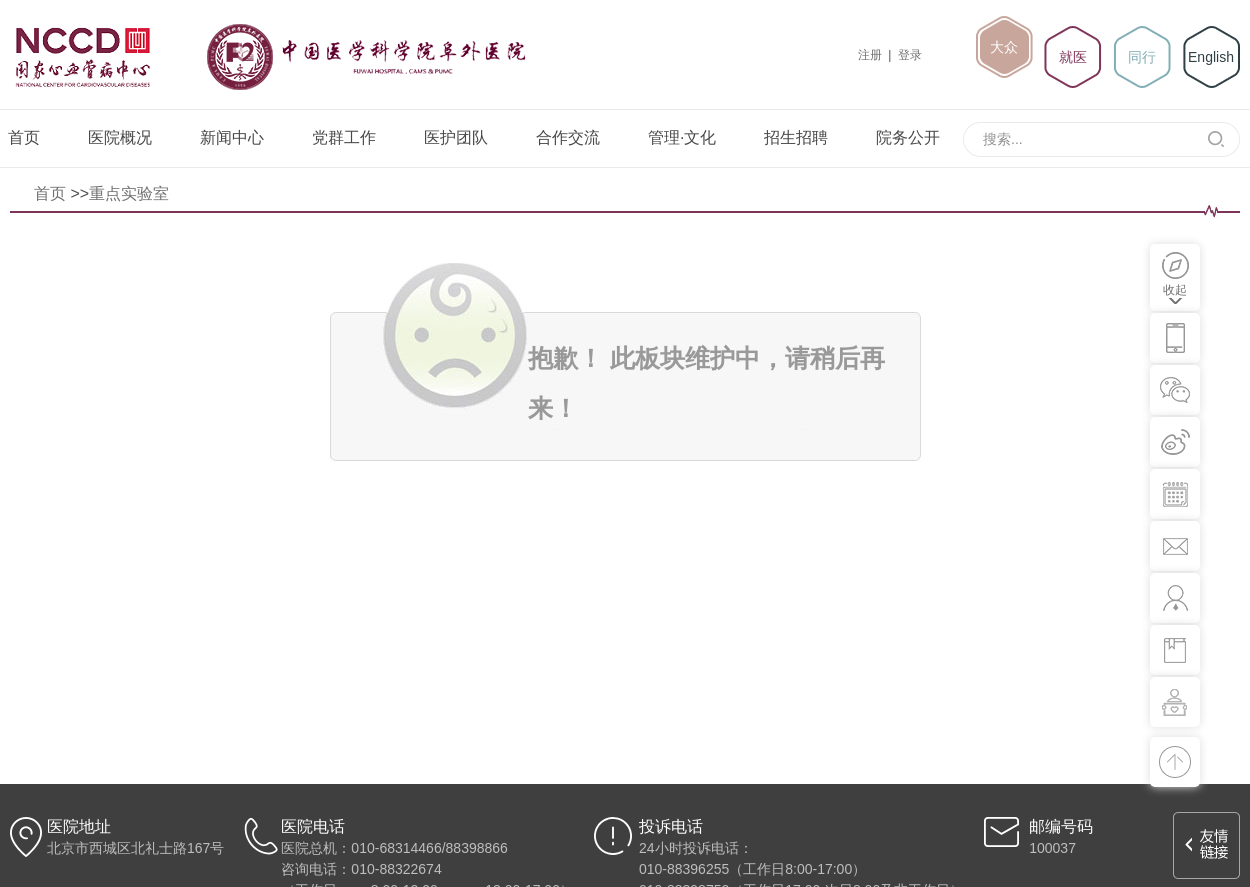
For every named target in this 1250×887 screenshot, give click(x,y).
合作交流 (568, 137)
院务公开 (908, 137)
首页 (24, 137)
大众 (1004, 47)
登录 (910, 55)
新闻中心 (232, 137)
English (1211, 57)
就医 (1073, 57)
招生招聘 (796, 137)
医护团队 (456, 137)
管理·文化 (682, 137)
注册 (870, 55)
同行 (1142, 57)
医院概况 (120, 137)
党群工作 (344, 137)
